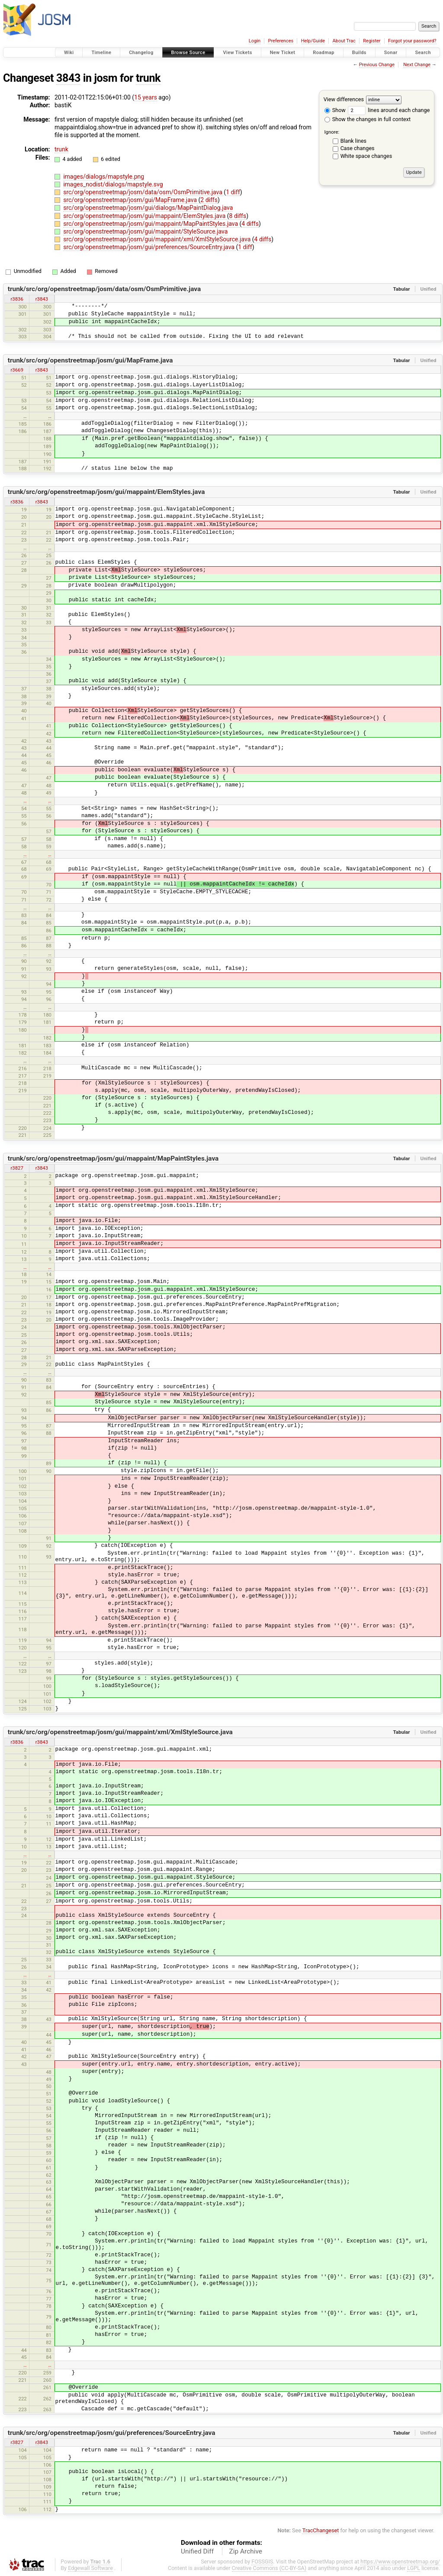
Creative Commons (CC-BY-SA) (269, 2568)
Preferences (280, 41)
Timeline (101, 52)
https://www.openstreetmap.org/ (400, 2561)
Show (335, 110)
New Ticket (282, 52)
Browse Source (188, 52)
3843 (68, 78)
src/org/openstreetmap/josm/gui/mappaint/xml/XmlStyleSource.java (157, 239)
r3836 (16, 299)
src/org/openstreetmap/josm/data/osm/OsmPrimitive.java (143, 192)
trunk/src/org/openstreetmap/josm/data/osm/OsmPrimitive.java (104, 289)
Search (423, 52)
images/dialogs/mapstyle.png (103, 176)
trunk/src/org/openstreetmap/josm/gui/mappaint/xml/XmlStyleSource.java (120, 1732)
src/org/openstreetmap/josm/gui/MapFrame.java (130, 199)
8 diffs (238, 215)
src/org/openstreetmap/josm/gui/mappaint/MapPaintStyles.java (151, 223)
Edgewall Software (90, 2568)
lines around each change (389, 110)
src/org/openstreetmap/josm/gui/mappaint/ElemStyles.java (145, 215)
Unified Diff (197, 2551)
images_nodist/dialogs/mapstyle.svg (113, 184)
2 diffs (209, 199)
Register (371, 41)
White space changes (366, 156)
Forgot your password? (412, 41)
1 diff (233, 192)
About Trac (344, 41)
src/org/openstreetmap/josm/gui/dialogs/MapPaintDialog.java (148, 207)
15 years (145, 97)
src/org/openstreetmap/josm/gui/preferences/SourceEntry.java (149, 247)
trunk (148, 78)
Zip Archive (245, 2551)
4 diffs (250, 223)
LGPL (413, 2568)
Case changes (357, 148)
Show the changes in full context (367, 119)
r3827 (16, 1168)
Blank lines (353, 141)
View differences (344, 99)
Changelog (141, 52)
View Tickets (237, 52)
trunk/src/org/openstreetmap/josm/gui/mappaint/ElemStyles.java (106, 492)
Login (254, 41)
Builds (359, 52)
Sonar (391, 52)
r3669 (16, 370)
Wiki (69, 52)
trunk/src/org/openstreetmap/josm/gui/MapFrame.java (90, 360)
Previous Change (377, 64)
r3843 (41, 299)
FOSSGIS (262, 2561)
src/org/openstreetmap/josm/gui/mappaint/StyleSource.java (145, 231)
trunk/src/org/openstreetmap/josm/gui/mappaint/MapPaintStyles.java (113, 1158)
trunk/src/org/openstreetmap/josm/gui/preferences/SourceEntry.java (111, 2433)
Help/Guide (313, 41)
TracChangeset (320, 2530)
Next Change (416, 64)
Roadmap (323, 52)
